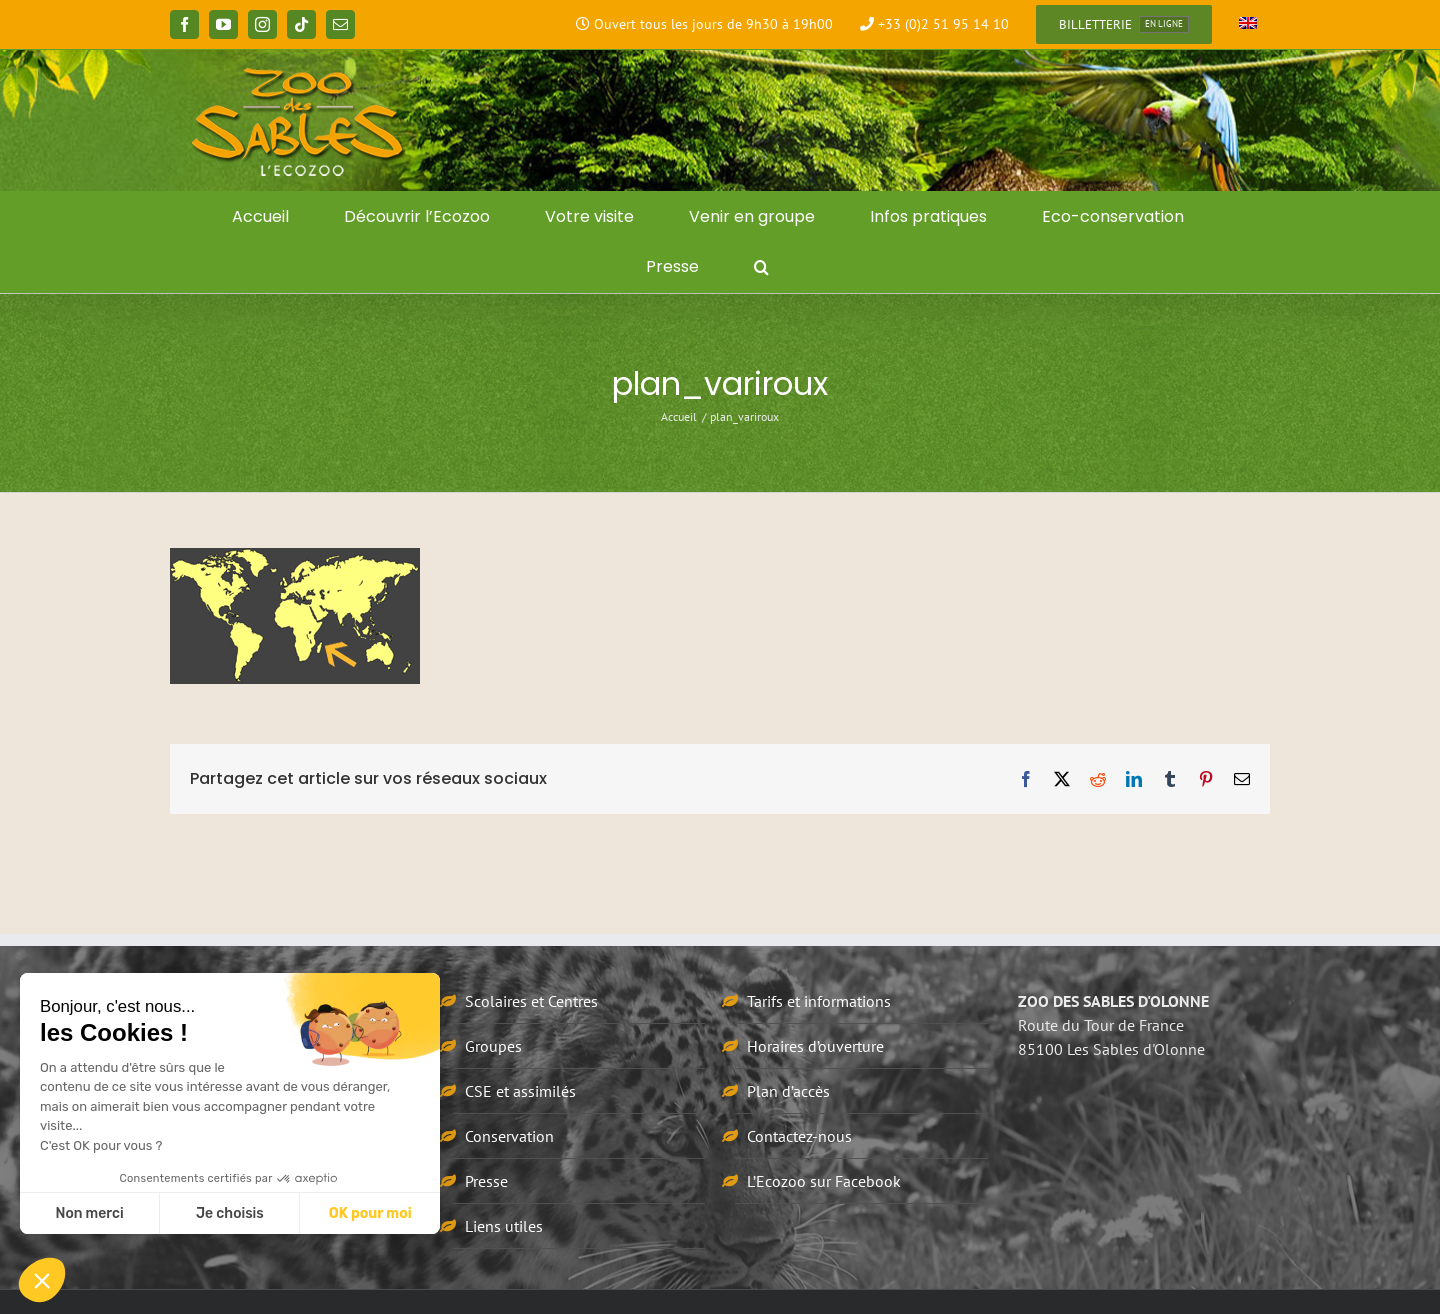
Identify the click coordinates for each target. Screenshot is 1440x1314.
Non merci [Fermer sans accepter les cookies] (89, 1213)
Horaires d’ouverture (815, 1046)
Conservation (509, 1136)
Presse (486, 1181)
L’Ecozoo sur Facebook (824, 1181)
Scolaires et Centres (531, 1001)
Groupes (493, 1046)
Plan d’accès (788, 1091)
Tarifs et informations (819, 1001)
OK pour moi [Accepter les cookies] (370, 1213)
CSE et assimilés (520, 1091)
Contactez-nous (799, 1136)
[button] (761, 267)
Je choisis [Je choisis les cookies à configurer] (230, 1213)
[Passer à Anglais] (1248, 25)
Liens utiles (504, 1226)
